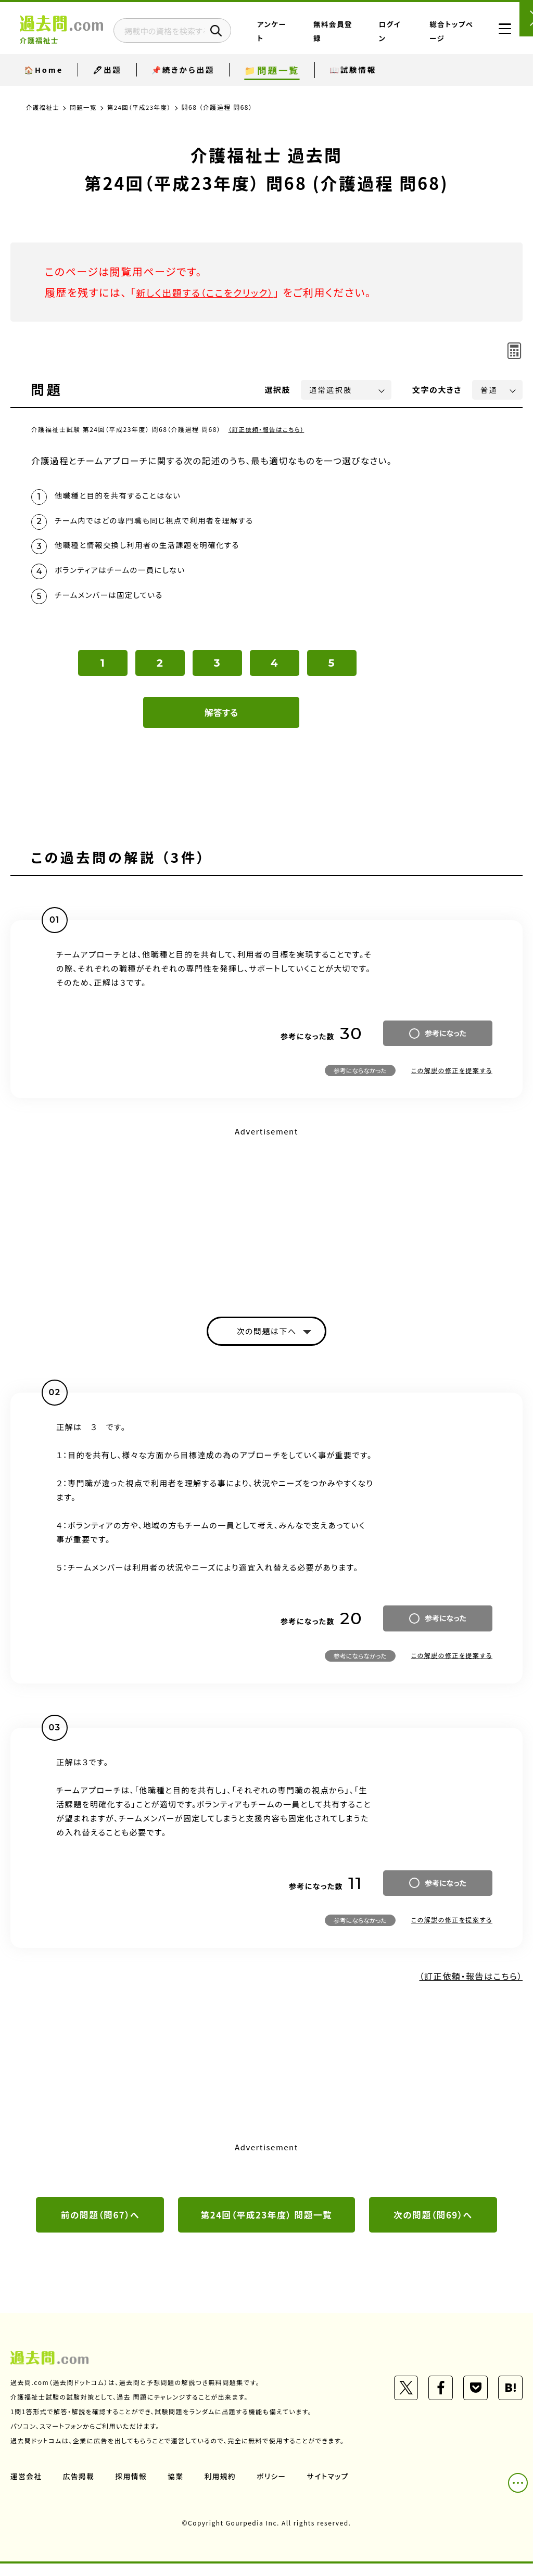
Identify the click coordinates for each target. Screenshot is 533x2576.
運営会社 (26, 2488)
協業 (178, 2488)
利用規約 (223, 2488)
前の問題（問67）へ (100, 2226)
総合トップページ (447, 38)
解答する (221, 722)
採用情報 (133, 2488)
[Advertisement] (266, 1222)
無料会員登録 (361, 38)
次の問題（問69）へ (433, 2226)
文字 (437, 389)
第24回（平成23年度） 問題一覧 (266, 2226)
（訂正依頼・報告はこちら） (268, 429)
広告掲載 (80, 2488)
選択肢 (278, 389)
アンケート (319, 38)
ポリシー (275, 2488)
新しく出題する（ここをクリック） (212, 292)
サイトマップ (332, 2488)
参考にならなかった (360, 1079)
